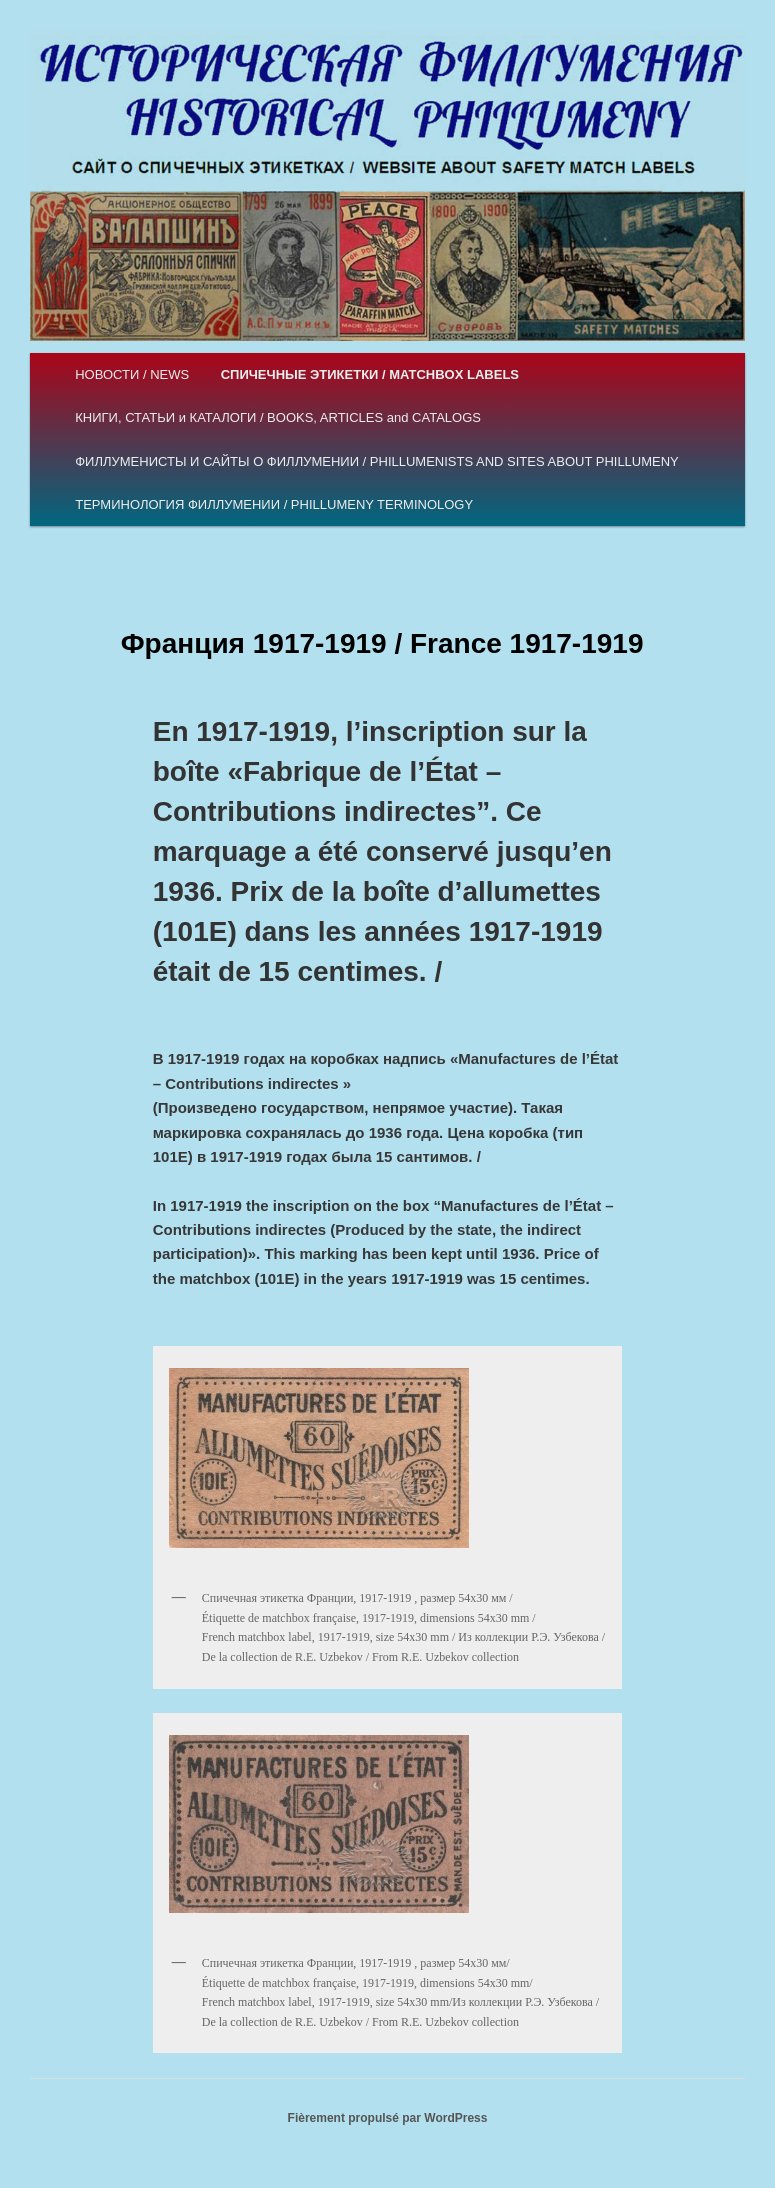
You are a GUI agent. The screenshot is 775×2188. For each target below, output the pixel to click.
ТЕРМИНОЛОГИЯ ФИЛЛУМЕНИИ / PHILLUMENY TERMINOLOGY (274, 504)
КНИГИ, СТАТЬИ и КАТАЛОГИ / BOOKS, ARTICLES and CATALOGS (278, 417)
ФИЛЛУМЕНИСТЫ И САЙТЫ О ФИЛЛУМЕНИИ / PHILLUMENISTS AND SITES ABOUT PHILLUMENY (377, 461)
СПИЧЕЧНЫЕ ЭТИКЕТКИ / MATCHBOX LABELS (370, 374)
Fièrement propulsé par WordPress (388, 2118)
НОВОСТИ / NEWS (132, 374)
